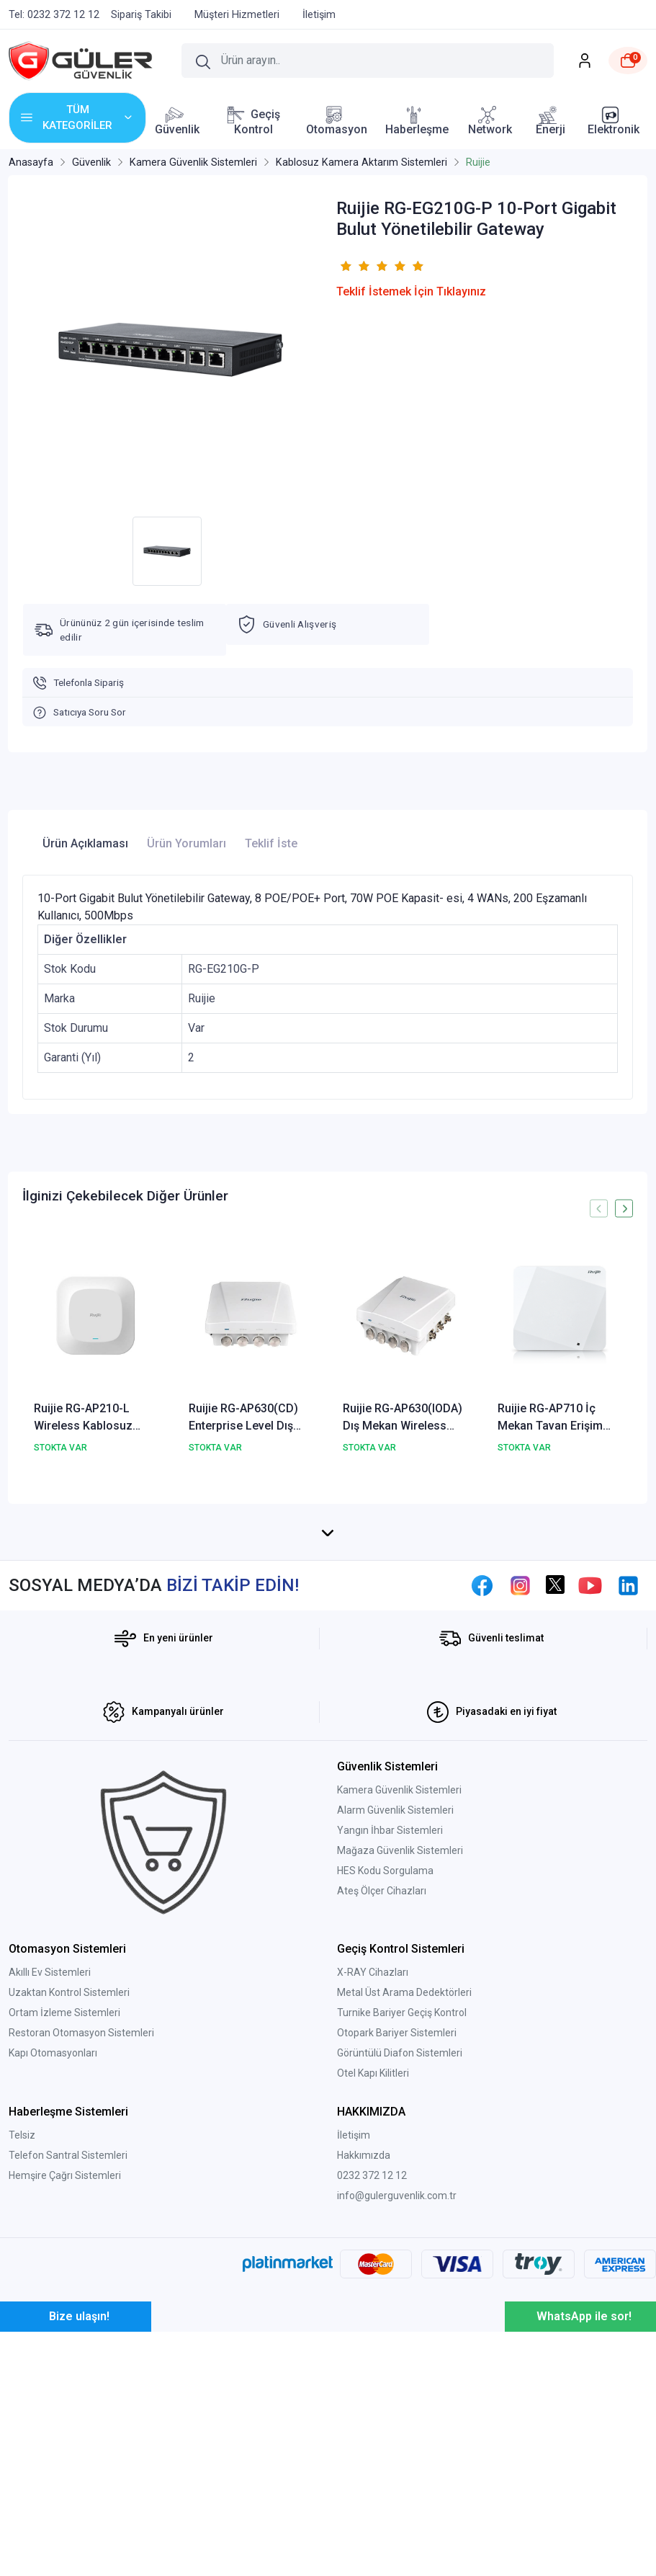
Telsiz (22, 2329)
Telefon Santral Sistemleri (68, 2350)
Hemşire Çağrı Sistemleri (65, 2370)
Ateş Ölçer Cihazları (381, 2085)
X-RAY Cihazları (372, 2166)
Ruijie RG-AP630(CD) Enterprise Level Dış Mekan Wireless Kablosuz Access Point (250, 1418)
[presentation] (599, 1209)
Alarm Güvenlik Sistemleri (395, 2004)
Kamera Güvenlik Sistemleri (399, 1984)
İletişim (353, 2329)
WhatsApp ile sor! (584, 2511)
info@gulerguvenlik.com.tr (397, 2390)
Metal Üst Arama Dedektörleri (404, 2187)
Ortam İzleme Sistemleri (64, 2207)
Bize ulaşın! (79, 2511)
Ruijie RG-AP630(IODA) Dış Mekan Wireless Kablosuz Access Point (404, 1418)
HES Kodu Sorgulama (385, 2065)
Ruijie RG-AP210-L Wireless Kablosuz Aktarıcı (83, 1418)
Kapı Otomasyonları (53, 2247)
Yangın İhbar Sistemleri (390, 2025)
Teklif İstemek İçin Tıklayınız (411, 291)
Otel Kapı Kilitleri (373, 2267)
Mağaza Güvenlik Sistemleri (400, 2045)
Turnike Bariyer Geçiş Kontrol (402, 2207)
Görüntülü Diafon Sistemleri (399, 2247)
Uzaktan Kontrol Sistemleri (69, 2187)
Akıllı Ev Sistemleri (50, 2166)
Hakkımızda (363, 2350)
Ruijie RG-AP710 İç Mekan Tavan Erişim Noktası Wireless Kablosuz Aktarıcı (550, 1418)
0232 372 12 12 (372, 2370)
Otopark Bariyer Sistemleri (397, 2227)
